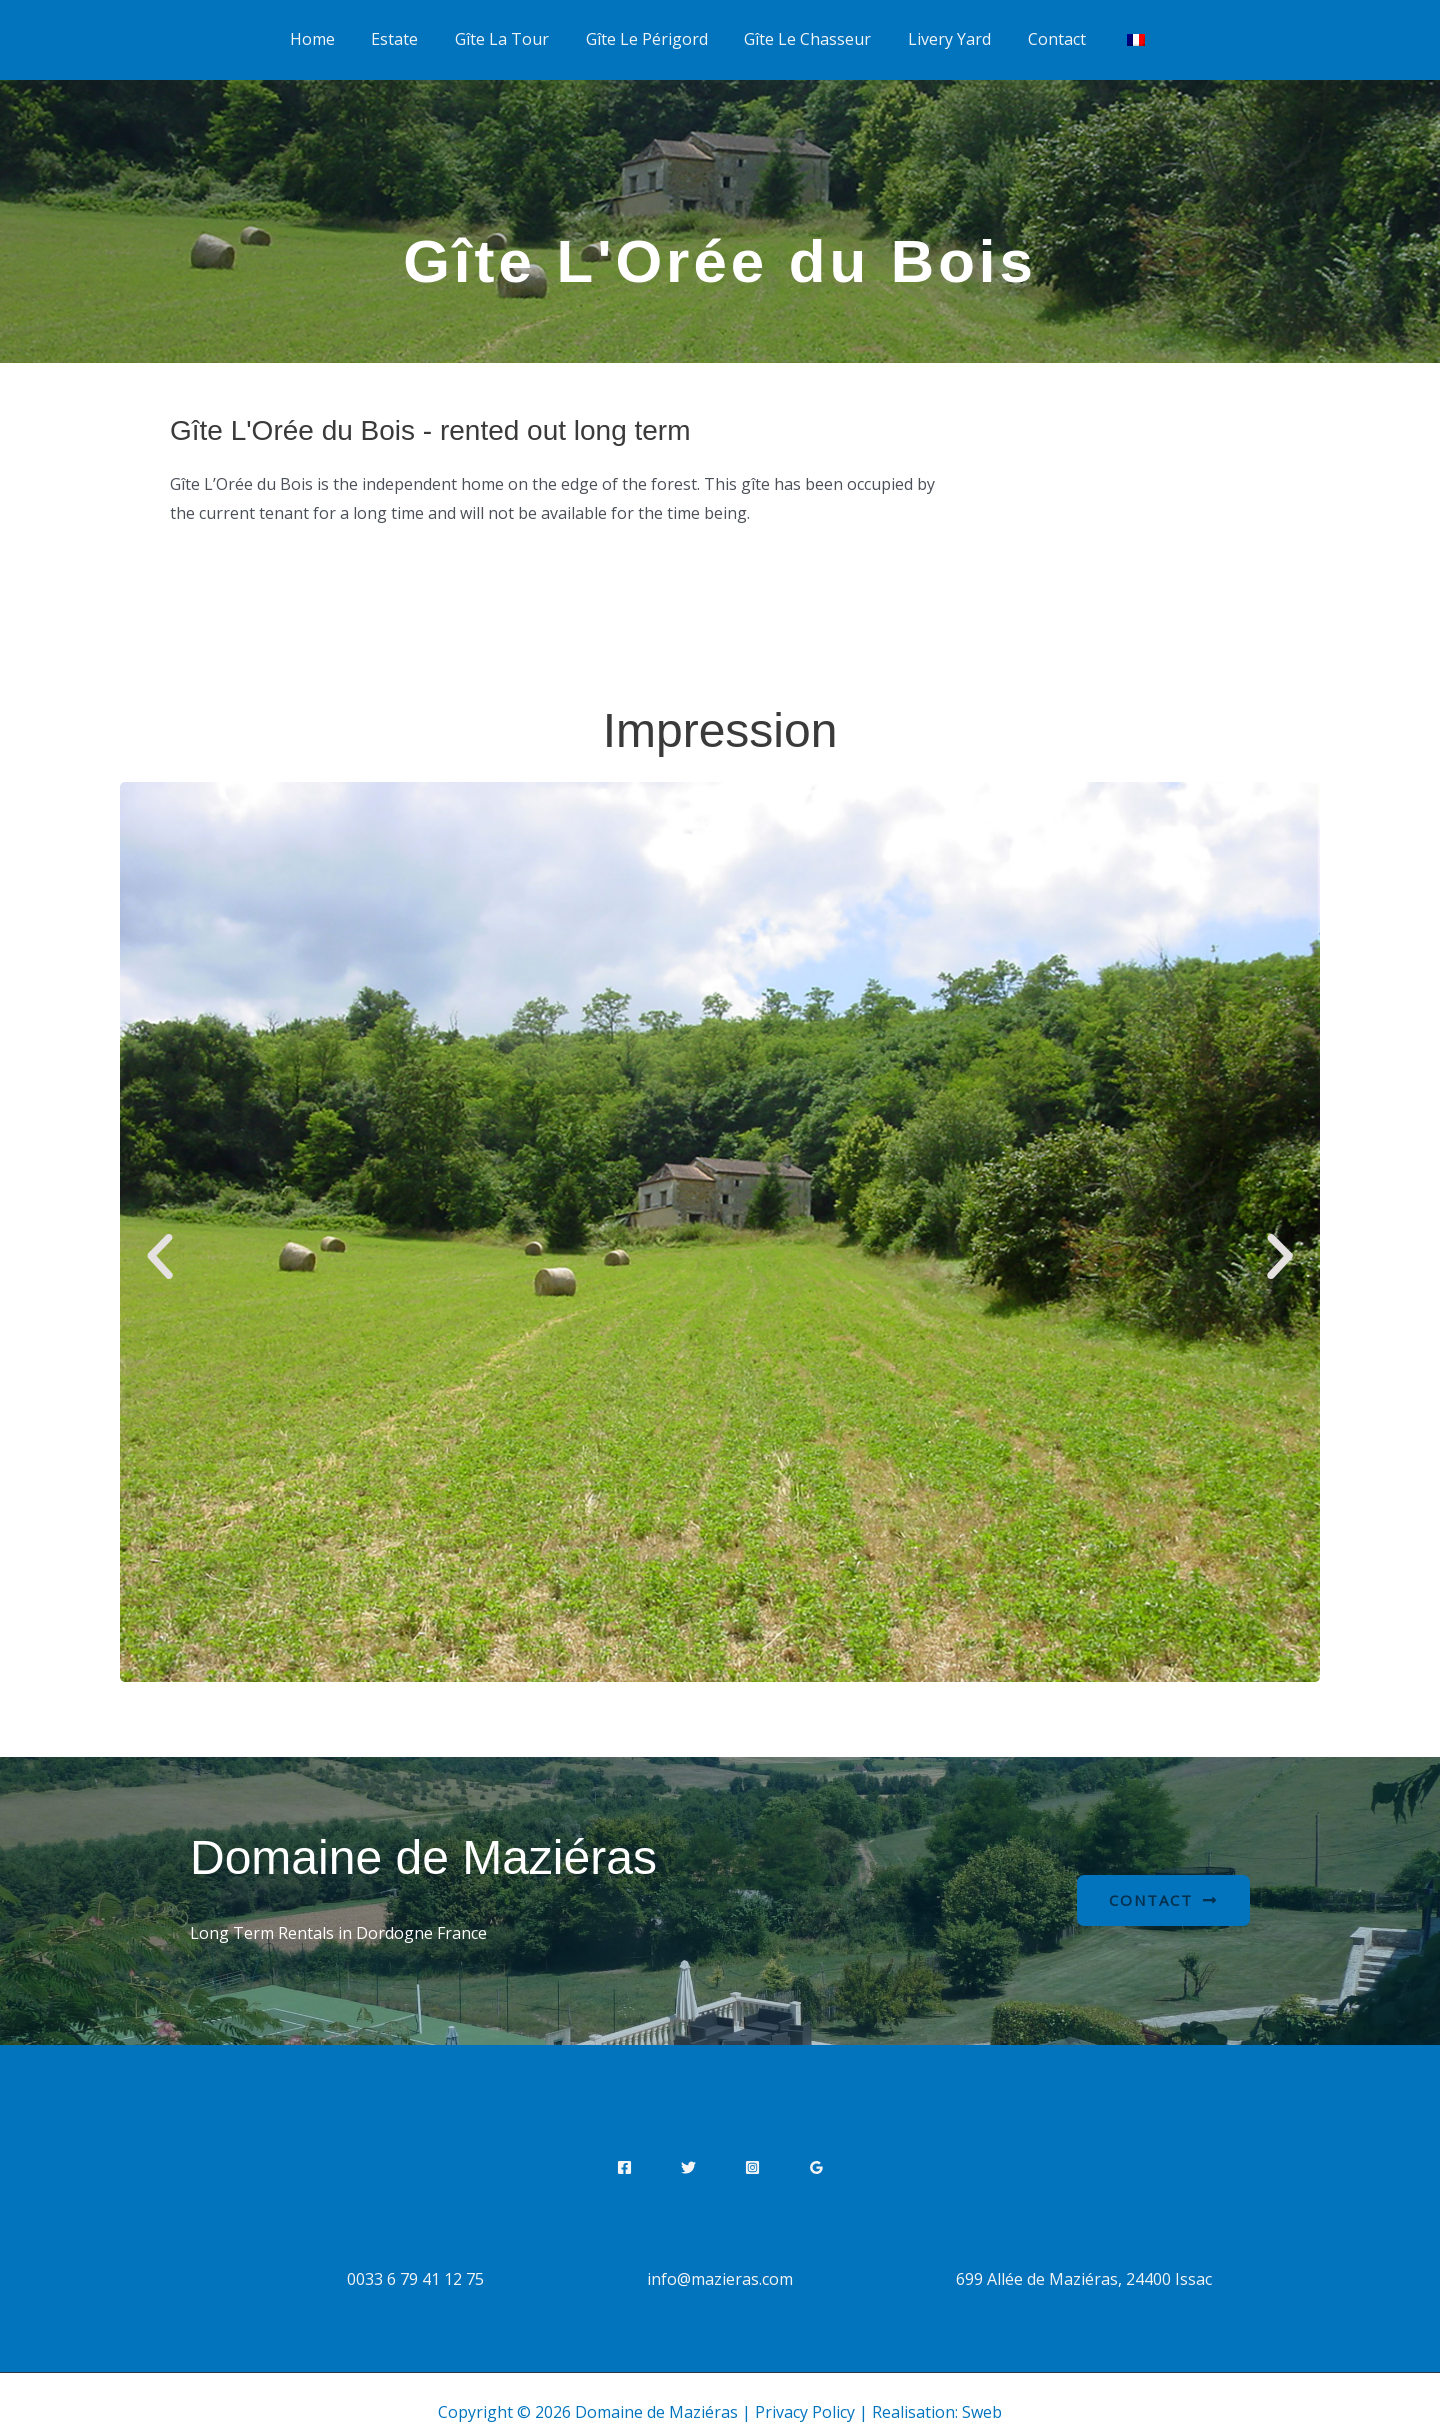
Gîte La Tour (509, 30)
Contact (1045, 30)
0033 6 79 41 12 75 (415, 2261)
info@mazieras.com (720, 2261)
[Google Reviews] (816, 2149)
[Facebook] (624, 2149)
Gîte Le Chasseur (805, 30)
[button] (160, 1239)
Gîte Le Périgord (649, 30)
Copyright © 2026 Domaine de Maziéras (588, 2395)
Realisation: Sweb (937, 2395)
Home (328, 30)
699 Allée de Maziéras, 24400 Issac (1084, 2261)
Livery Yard (942, 30)
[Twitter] (688, 2149)
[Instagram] (752, 2149)
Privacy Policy (807, 2395)
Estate (406, 30)
